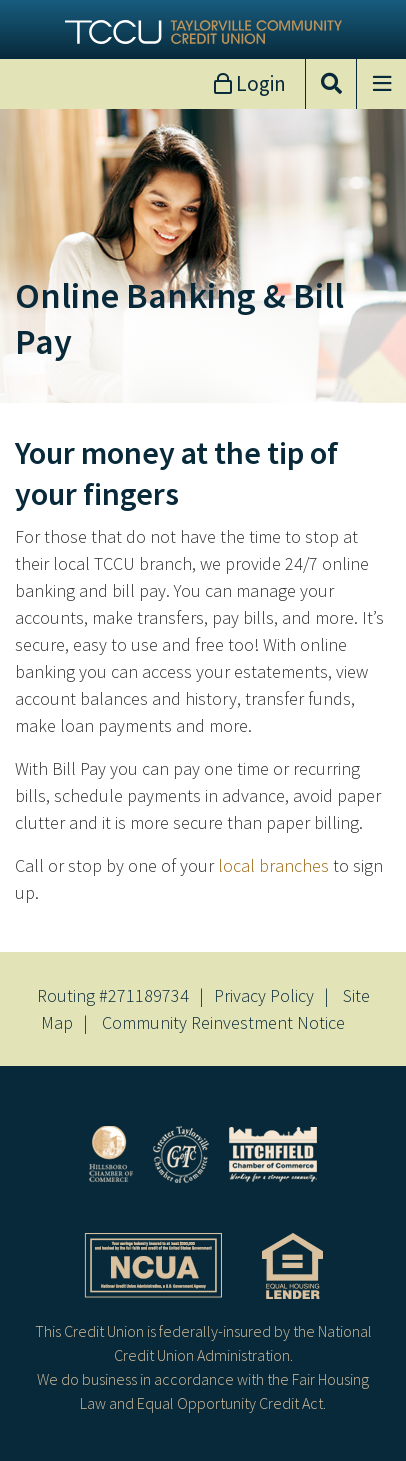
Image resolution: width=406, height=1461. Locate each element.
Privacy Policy (264, 995)
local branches (273, 865)
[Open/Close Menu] (381, 84)
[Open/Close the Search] (331, 84)
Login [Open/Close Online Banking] (259, 83)
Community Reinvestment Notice (223, 1022)
